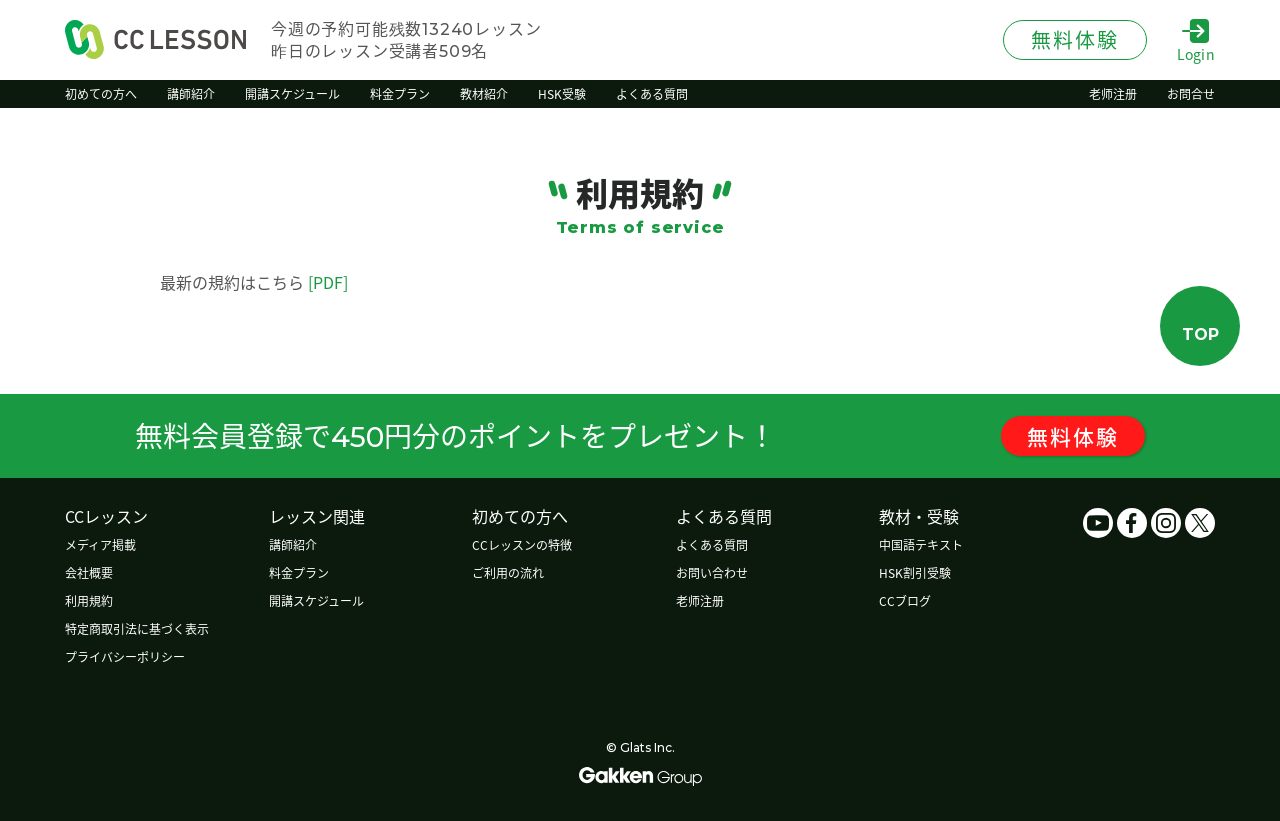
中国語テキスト (921, 544)
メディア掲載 (100, 544)
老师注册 (700, 600)
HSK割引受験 (915, 572)
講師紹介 (293, 544)
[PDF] (328, 282)
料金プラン (299, 572)
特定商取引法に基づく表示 (137, 628)
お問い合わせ (712, 572)
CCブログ (905, 600)
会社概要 (89, 572)
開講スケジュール (316, 600)
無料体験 (1073, 436)
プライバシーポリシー (125, 656)
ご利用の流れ (508, 572)
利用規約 (89, 600)
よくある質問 (712, 544)
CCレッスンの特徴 (522, 544)
